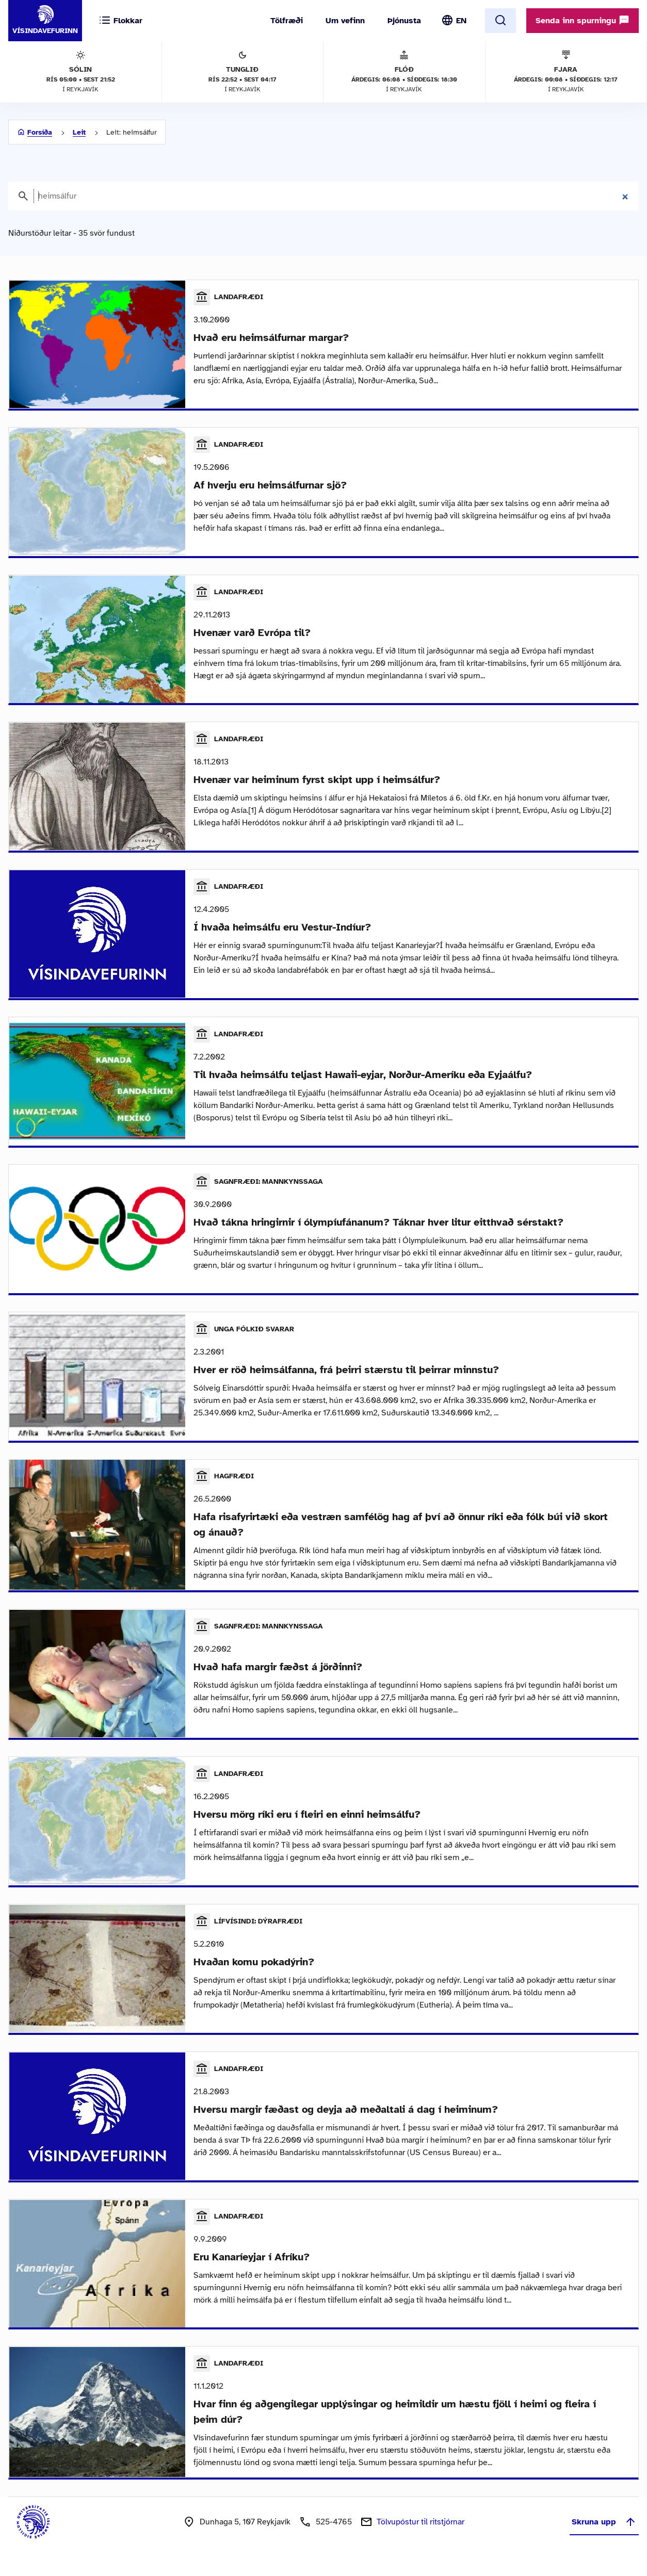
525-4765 (334, 2535)
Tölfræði (286, 20)
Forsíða (39, 132)
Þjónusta (404, 20)
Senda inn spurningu (582, 20)
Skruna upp (604, 2535)
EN (461, 20)
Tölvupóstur (420, 2535)
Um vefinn (345, 20)
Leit (79, 132)
